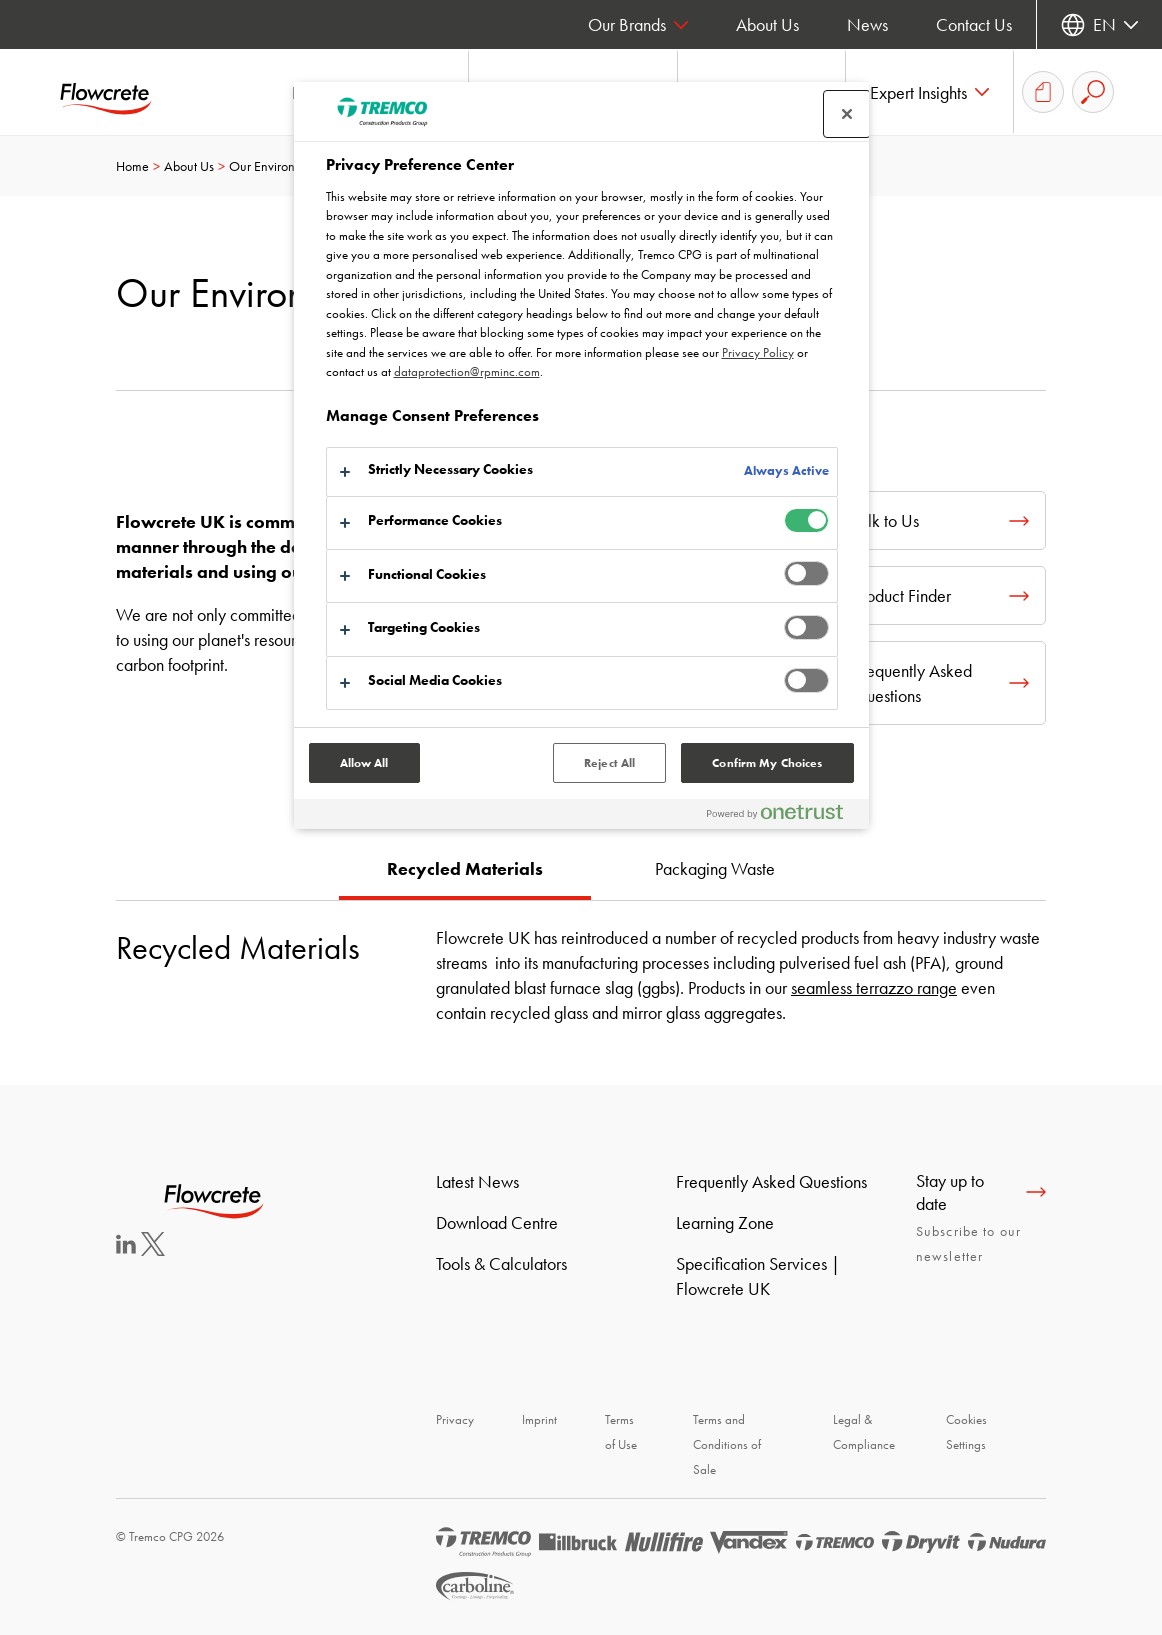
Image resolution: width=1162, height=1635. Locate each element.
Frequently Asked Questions (771, 1181)
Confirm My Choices (767, 763)
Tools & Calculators (501, 1263)
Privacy (455, 1419)
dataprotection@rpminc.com (467, 371)
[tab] (465, 870)
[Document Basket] (1043, 92)
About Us (767, 24)
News (867, 24)
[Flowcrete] (120, 92)
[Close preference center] (847, 114)
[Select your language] (1099, 24)
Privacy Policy (758, 352)
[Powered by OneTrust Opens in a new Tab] (783, 816)
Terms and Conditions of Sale (727, 1444)
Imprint (539, 1419)
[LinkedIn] (126, 1247)
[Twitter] (153, 1249)
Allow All (364, 763)
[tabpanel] (581, 962)
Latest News (477, 1181)
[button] (930, 92)
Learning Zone (725, 1222)
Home (132, 166)
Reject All (609, 763)
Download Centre (497, 1222)
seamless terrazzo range (874, 987)
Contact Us (974, 24)
